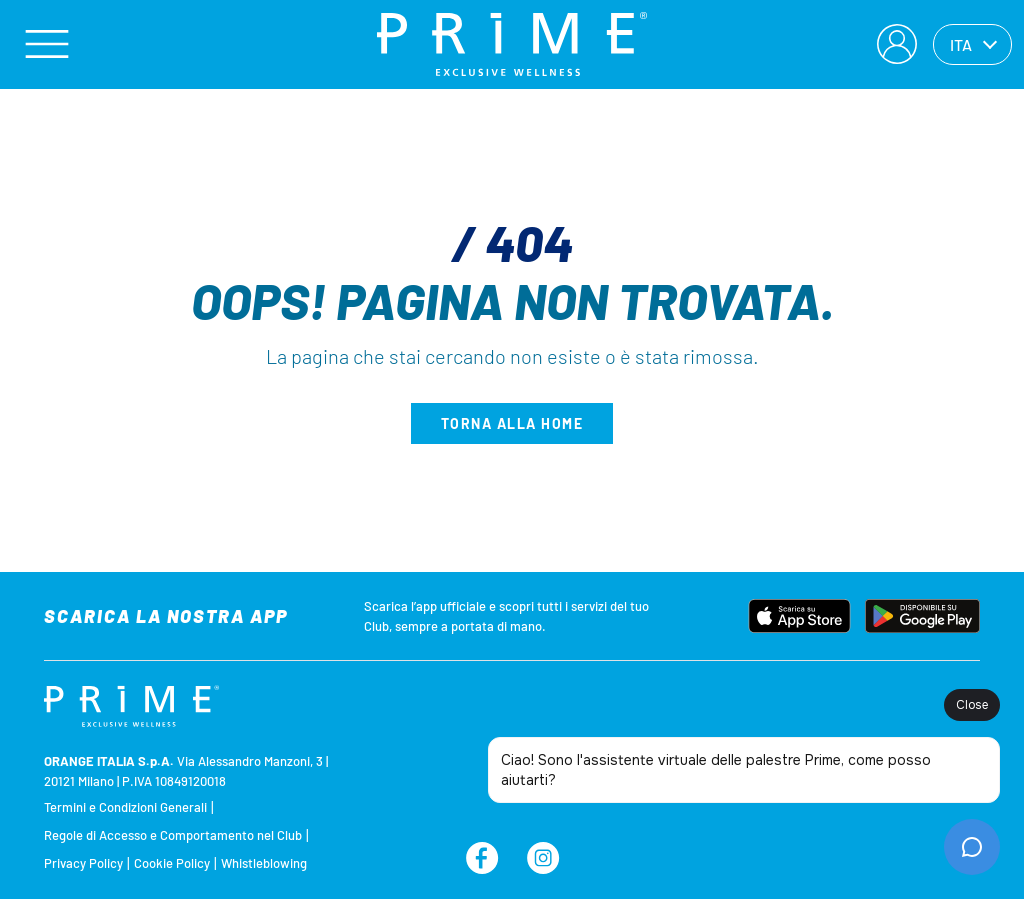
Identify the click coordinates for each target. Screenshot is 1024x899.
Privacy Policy (83, 863)
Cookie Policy (172, 863)
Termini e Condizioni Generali (125, 807)
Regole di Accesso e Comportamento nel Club (173, 835)
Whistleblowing (264, 863)
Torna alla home (512, 423)
